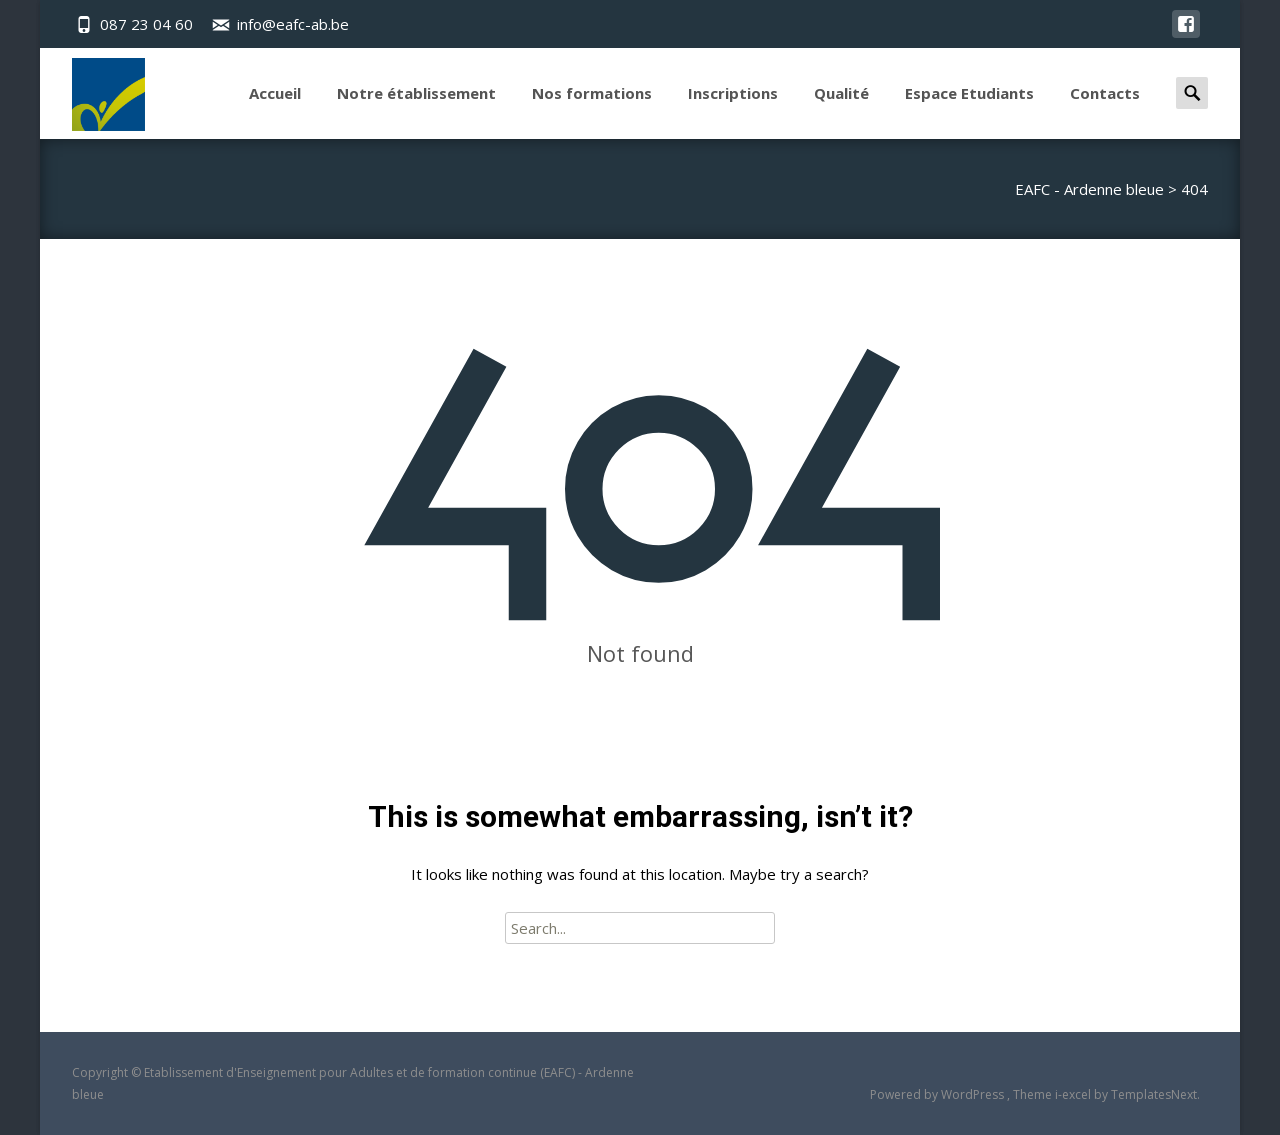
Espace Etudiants (969, 111)
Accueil (275, 111)
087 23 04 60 (146, 24)
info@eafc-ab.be (293, 24)
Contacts (1105, 111)
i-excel (1074, 1094)
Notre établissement (416, 111)
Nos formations (592, 111)
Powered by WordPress (938, 1094)
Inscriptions (733, 111)
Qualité (841, 111)
